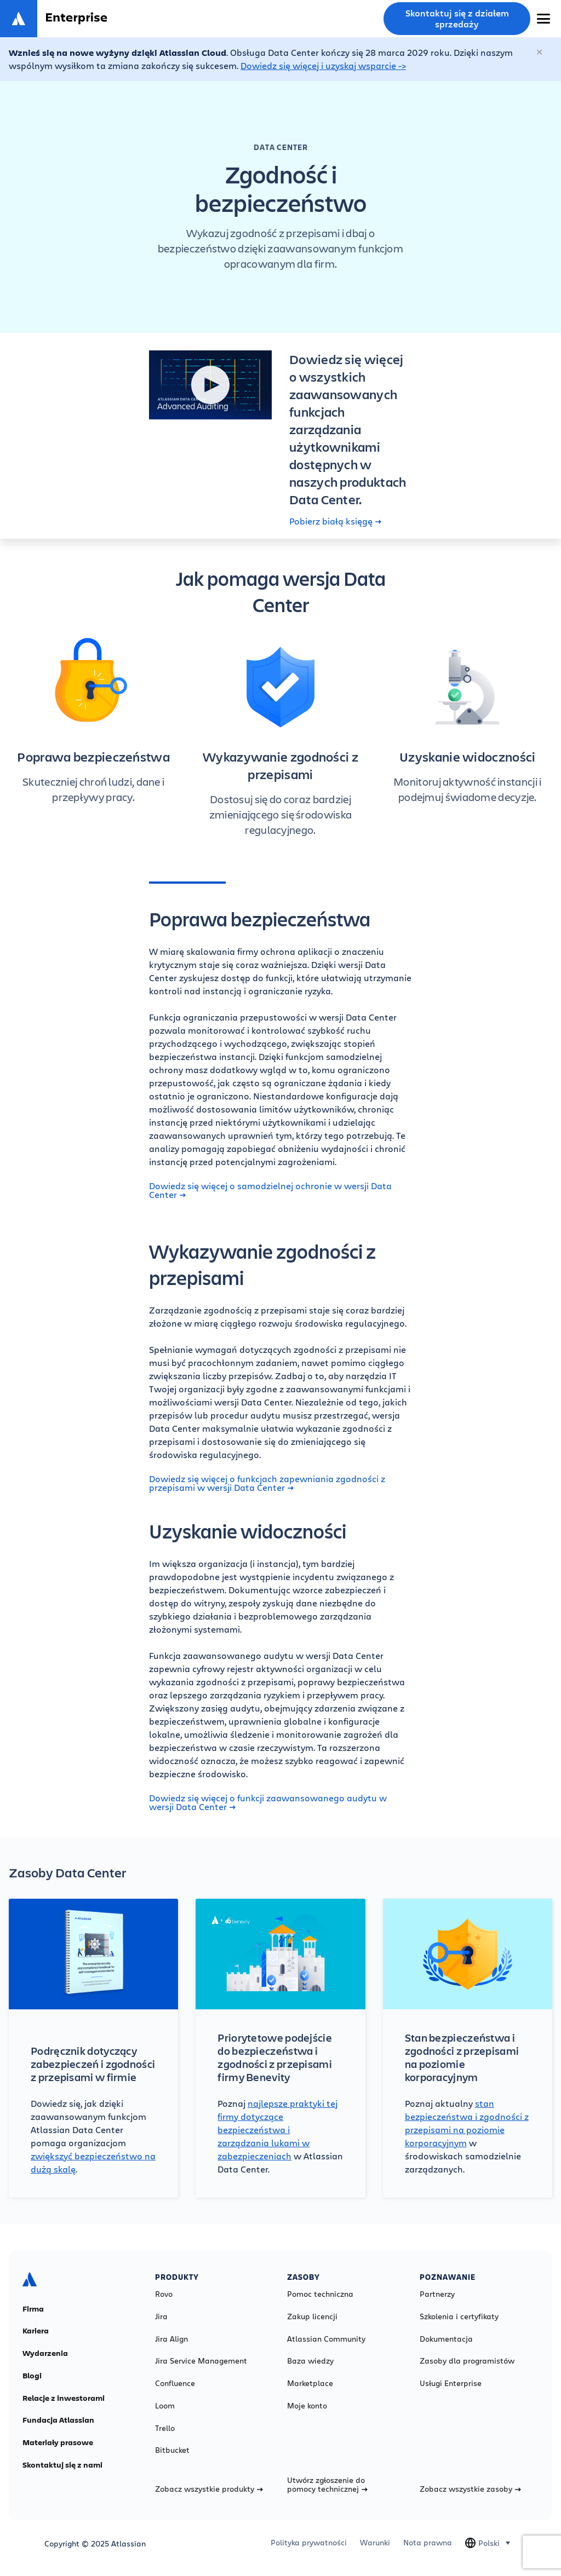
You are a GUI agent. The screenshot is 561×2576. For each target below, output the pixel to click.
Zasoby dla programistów (467, 2360)
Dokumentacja (446, 2339)
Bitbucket (172, 2450)
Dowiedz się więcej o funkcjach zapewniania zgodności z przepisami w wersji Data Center (267, 1483)
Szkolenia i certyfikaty (459, 2316)
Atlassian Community (326, 2339)
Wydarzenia (45, 2353)
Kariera (35, 2330)
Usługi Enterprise (451, 2383)
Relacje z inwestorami (63, 2398)
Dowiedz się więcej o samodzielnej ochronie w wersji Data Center (270, 1190)
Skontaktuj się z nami (62, 2464)
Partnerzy (437, 2294)
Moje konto (307, 2405)
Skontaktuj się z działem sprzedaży (457, 18)
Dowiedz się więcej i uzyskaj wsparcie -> (323, 65)
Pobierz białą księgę (335, 521)
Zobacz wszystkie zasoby (470, 2489)
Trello (165, 2428)
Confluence (175, 2383)
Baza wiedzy (310, 2360)
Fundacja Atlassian (58, 2420)
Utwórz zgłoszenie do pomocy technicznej (327, 2484)
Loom (165, 2405)
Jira (161, 2316)
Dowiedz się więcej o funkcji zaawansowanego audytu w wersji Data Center (268, 1802)
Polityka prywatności (309, 2542)
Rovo (164, 2294)
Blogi (32, 2375)
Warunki (375, 2542)
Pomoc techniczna (320, 2294)
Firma (33, 2308)
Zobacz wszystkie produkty (209, 2489)
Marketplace (310, 2383)
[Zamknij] (540, 52)
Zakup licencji (312, 2316)
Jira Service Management (201, 2360)
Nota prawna (427, 2542)
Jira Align (171, 2339)
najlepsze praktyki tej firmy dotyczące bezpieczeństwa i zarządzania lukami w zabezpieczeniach (277, 2129)
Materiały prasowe (57, 2442)
